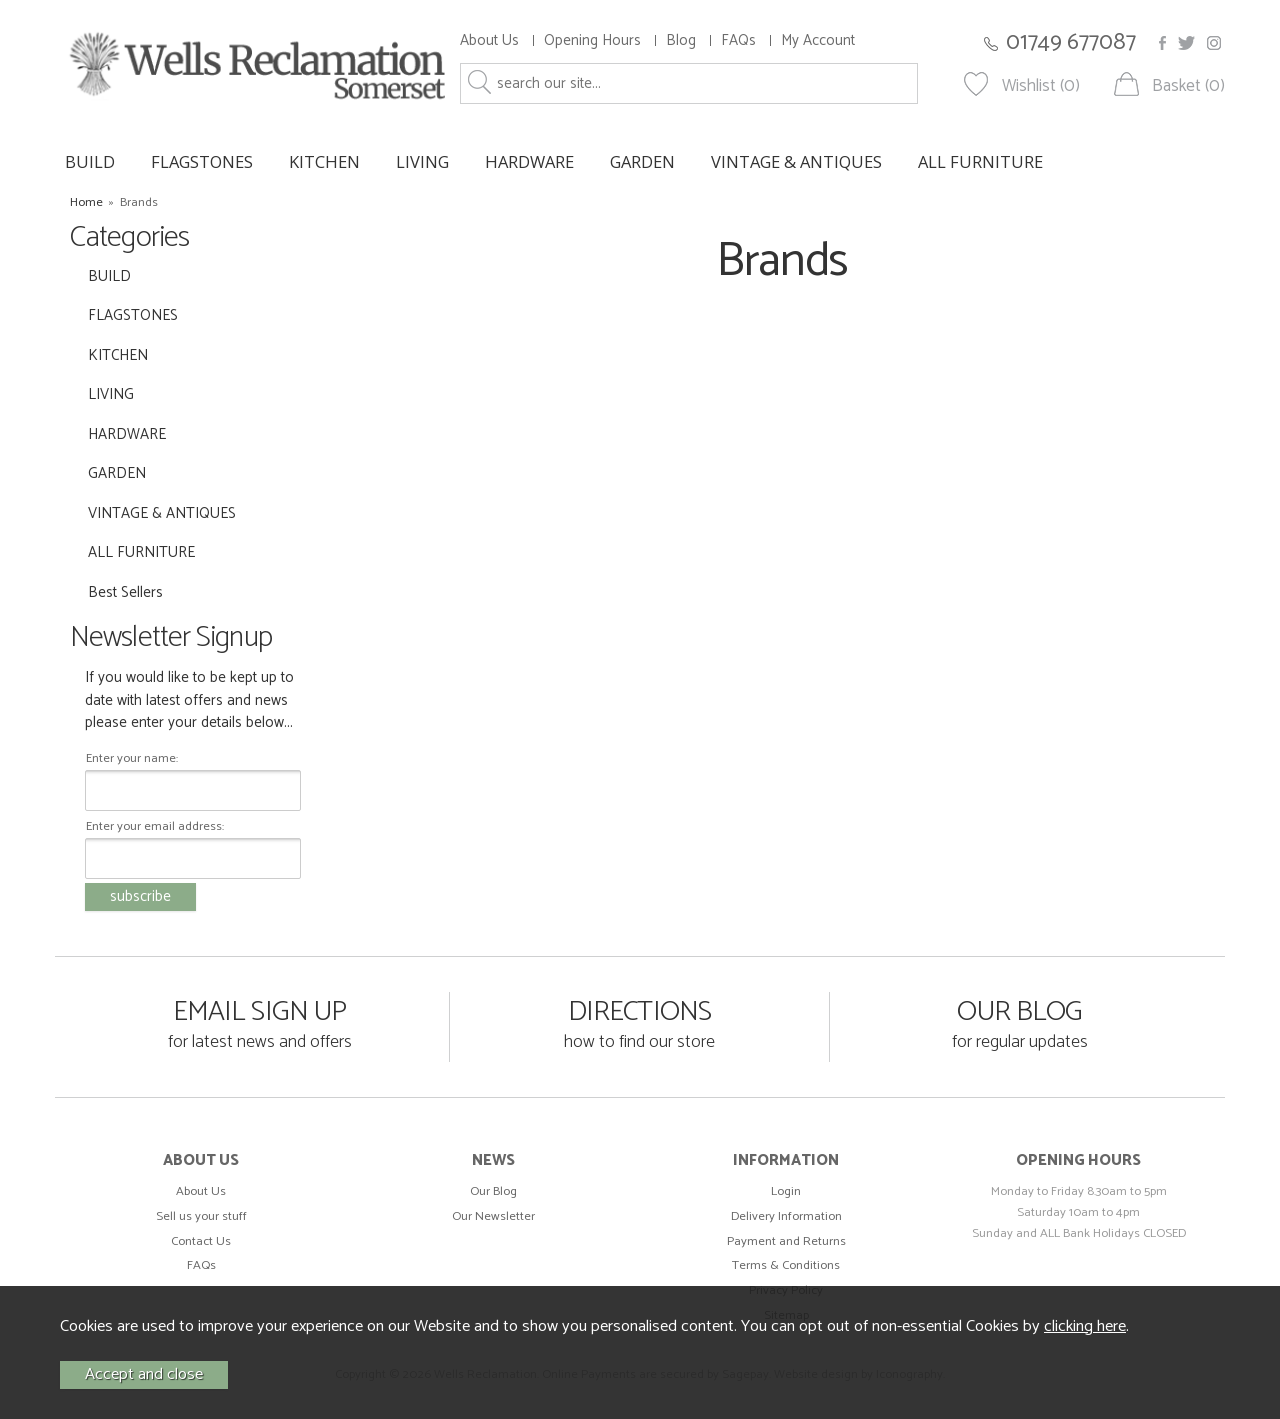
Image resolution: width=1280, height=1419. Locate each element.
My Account (818, 40)
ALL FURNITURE (980, 161)
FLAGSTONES (202, 161)
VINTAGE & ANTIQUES (796, 161)
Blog (681, 40)
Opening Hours (592, 40)
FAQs (738, 40)
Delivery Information (786, 1216)
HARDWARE (529, 161)
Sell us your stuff (201, 1216)
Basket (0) (1188, 86)
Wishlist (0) (1041, 86)
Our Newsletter (493, 1216)
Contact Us (201, 1241)
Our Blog (493, 1191)
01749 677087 (1071, 42)
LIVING (422, 161)
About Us (489, 40)
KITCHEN (324, 161)
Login (786, 1191)
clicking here (1085, 1326)
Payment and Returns (786, 1241)
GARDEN (642, 161)
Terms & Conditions (786, 1265)
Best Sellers (125, 592)
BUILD (90, 161)
